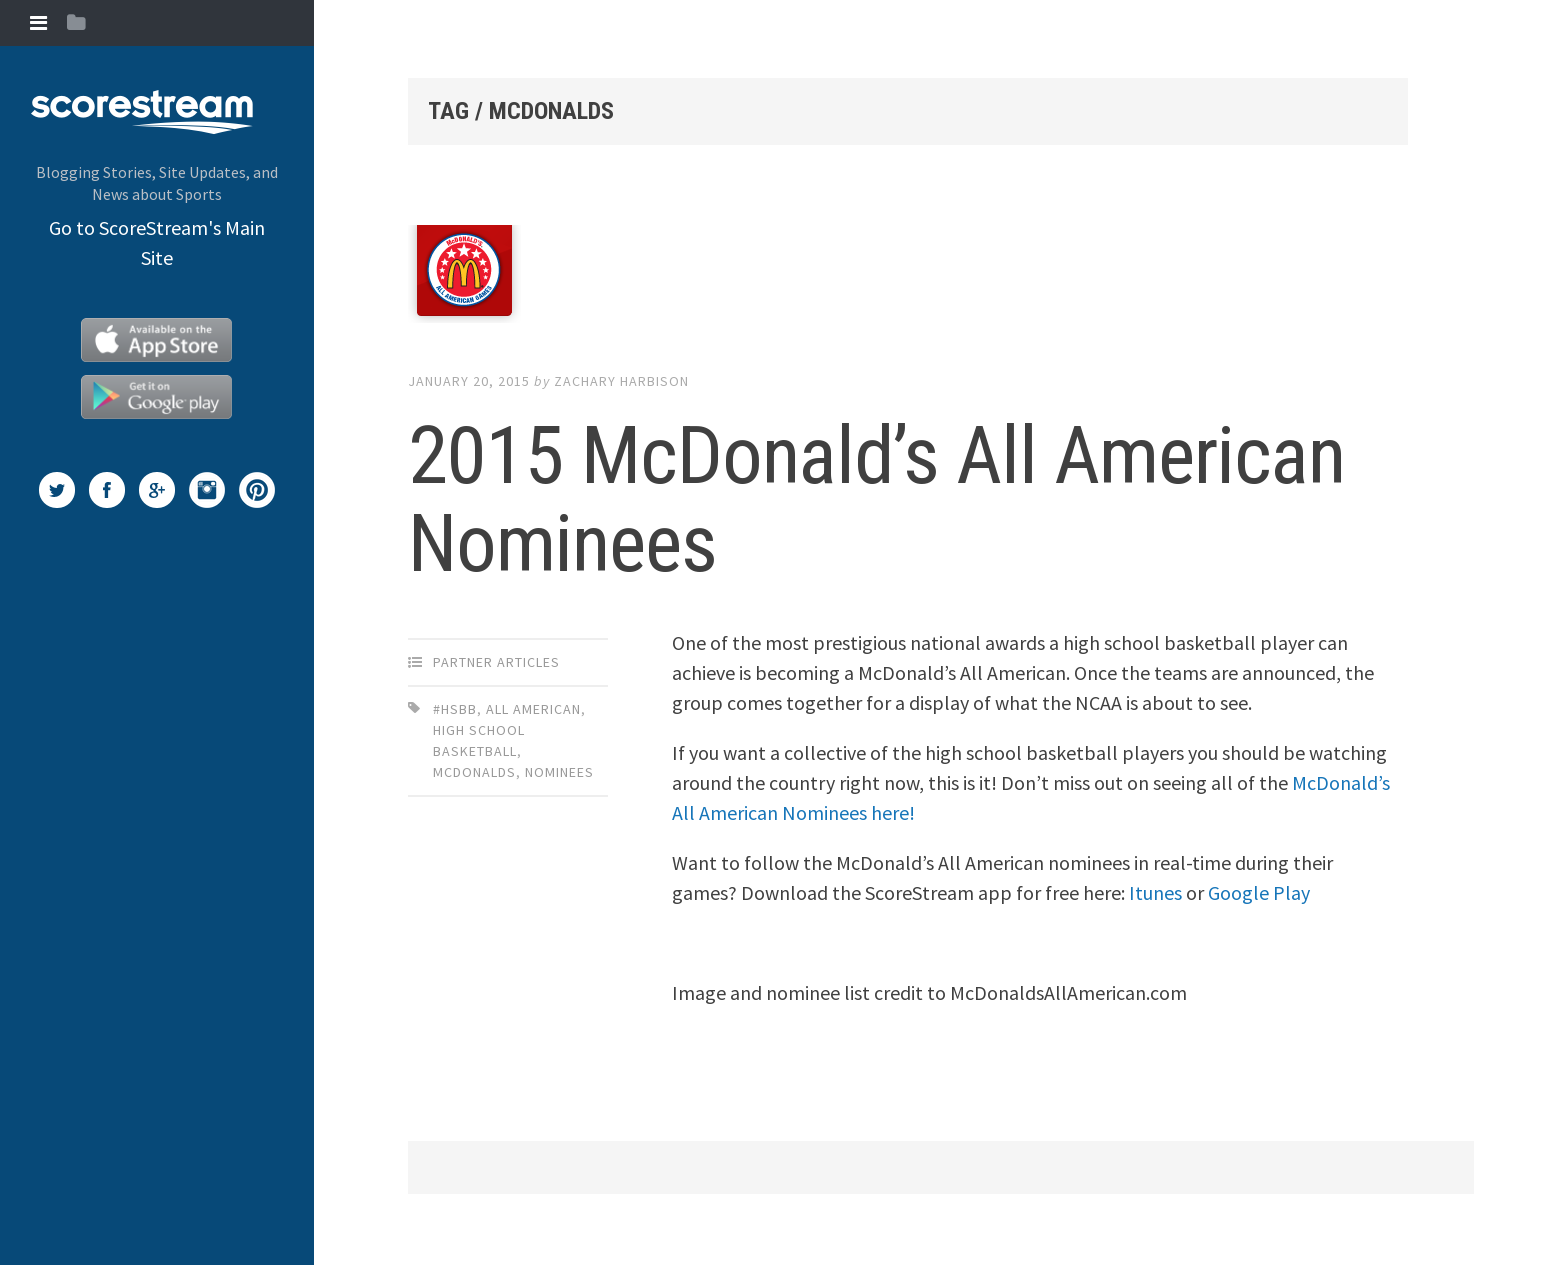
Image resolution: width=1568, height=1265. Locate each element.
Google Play (1259, 892)
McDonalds (474, 772)
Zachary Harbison (621, 381)
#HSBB (455, 709)
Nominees (559, 772)
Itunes (1155, 892)
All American (533, 709)
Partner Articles (496, 662)
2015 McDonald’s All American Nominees (876, 500)
